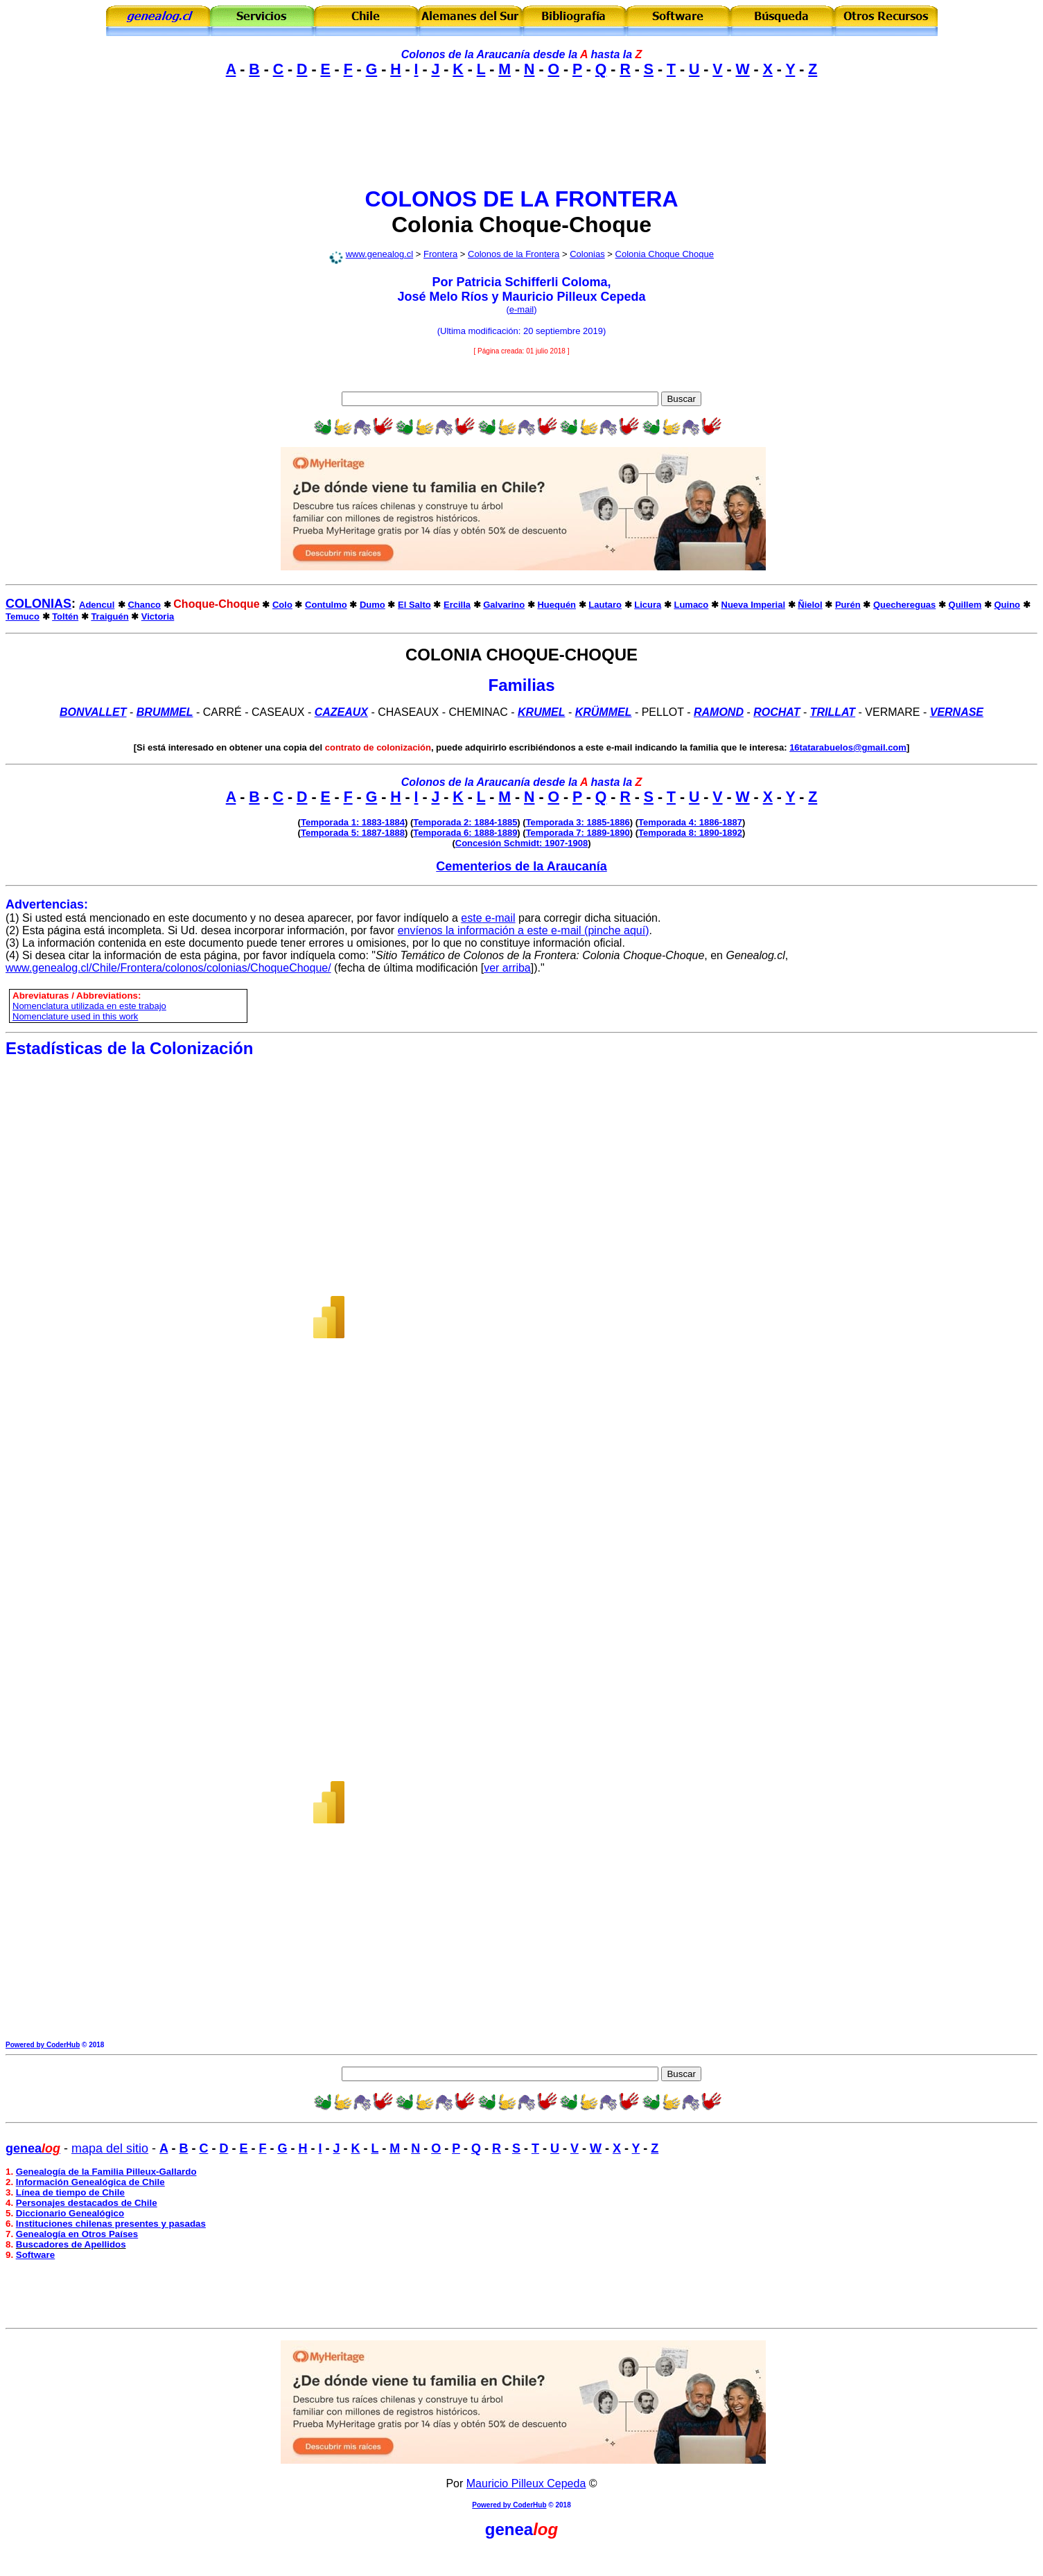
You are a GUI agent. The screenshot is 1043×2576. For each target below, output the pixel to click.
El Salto (414, 604)
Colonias (587, 254)
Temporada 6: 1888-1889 (465, 832)
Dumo (372, 604)
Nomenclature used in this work (75, 1016)
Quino (1007, 604)
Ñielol (810, 604)
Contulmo (326, 604)
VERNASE (956, 712)
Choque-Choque (565, 224)
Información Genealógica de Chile (90, 2182)
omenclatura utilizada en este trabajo (92, 1006)
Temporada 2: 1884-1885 (465, 822)
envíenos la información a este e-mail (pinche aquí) (523, 930)
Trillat (832, 712)
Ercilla (457, 604)
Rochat (776, 712)
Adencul (96, 604)
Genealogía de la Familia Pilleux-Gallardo (106, 2171)
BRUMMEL (165, 712)
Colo (282, 604)
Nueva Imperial (753, 604)
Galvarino (504, 604)
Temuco (23, 616)
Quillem (965, 604)
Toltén (65, 616)
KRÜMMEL (603, 712)
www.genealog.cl (380, 254)
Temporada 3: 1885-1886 (578, 822)
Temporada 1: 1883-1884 (353, 822)
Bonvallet (93, 712)
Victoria (157, 616)
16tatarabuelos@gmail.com (847, 747)
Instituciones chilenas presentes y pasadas (111, 2223)
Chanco (144, 604)
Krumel (541, 712)
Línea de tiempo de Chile (70, 2192)
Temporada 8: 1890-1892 (690, 832)
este (471, 918)
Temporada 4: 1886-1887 (690, 822)
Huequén (556, 604)
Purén (848, 604)
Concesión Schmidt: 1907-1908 (521, 843)
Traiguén (109, 616)
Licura (647, 604)
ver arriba (507, 968)
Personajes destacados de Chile (86, 2203)
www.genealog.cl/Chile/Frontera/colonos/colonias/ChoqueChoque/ (168, 968)
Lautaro (605, 604)
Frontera (440, 254)
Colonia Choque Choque (664, 254)
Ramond (719, 712)
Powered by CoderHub (43, 2045)
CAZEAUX (341, 712)
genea (509, 2529)
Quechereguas (904, 604)
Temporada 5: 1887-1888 (353, 832)
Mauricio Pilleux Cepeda (526, 2483)
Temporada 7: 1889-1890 (578, 832)
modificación (493, 331)
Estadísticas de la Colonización (129, 1048)
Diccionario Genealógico (70, 2213)
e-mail (521, 309)
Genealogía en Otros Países (77, 2234)
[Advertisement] (522, 144)
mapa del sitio (109, 2148)
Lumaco (691, 604)
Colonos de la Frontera (513, 254)
